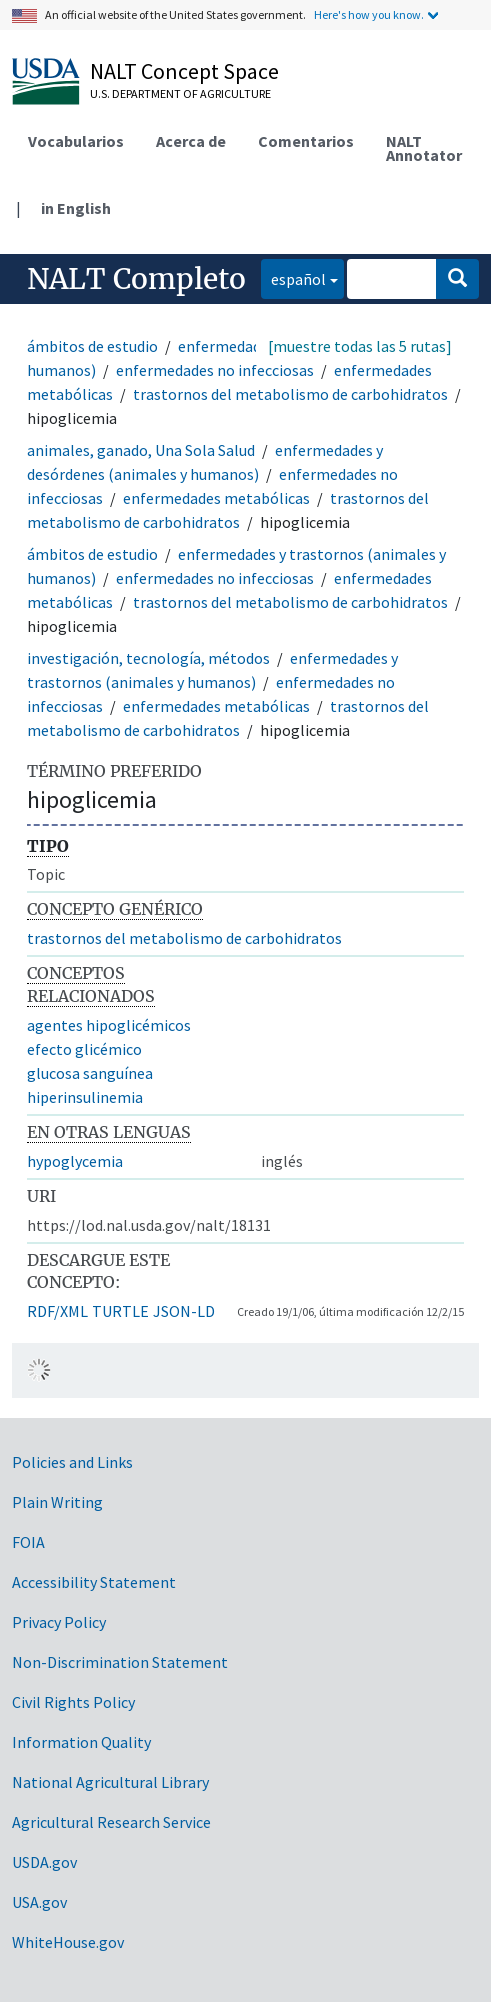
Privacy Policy (59, 1622)
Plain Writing (57, 1502)
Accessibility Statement (94, 1582)
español (293, 277)
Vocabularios (76, 141)
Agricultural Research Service (111, 1822)
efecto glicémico (84, 1049)
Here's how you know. (369, 14)
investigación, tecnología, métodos (148, 658)
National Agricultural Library (110, 1782)
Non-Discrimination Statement (120, 1662)
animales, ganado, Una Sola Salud (141, 450)
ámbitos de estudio (92, 346)
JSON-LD (184, 1311)
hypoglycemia (75, 1161)
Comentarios (306, 141)
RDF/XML (57, 1311)
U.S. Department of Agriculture (180, 93)
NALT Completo (136, 279)
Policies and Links (72, 1462)
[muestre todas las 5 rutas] (360, 346)
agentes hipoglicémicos (109, 1025)
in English (76, 208)
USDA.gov (44, 1862)
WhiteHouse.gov (68, 1942)
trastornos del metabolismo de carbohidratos (290, 394)
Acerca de (191, 141)
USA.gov (39, 1902)
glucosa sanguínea (90, 1073)
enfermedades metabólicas (216, 498)
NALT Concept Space (184, 71)
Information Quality (81, 1742)
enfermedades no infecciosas (215, 370)
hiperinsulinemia (85, 1097)
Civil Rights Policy (73, 1702)
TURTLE (120, 1311)
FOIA (28, 1542)
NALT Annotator (424, 148)
